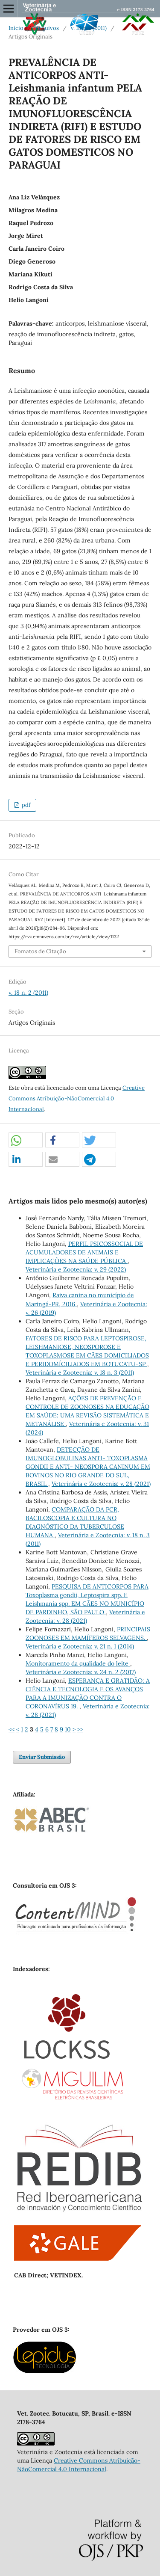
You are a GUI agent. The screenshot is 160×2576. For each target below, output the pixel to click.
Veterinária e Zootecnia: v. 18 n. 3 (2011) (80, 1372)
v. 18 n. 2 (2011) (89, 28)
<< (12, 1729)
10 (68, 1729)
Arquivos (47, 28)
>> (80, 1729)
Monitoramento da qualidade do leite (78, 1663)
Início (16, 28)
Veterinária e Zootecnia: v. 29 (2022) (76, 1269)
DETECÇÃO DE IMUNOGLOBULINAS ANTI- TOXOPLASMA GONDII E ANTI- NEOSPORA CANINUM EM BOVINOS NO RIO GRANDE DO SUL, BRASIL (88, 1467)
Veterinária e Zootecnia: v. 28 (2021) (101, 1484)
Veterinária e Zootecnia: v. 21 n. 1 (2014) (80, 1646)
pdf (25, 805)
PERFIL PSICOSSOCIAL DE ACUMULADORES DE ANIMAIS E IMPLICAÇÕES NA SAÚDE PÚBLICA (84, 1252)
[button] (25, 1140)
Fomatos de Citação (40, 951)
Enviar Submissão (42, 1757)
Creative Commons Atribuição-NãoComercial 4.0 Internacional (77, 1098)
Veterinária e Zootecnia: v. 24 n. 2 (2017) (81, 1672)
